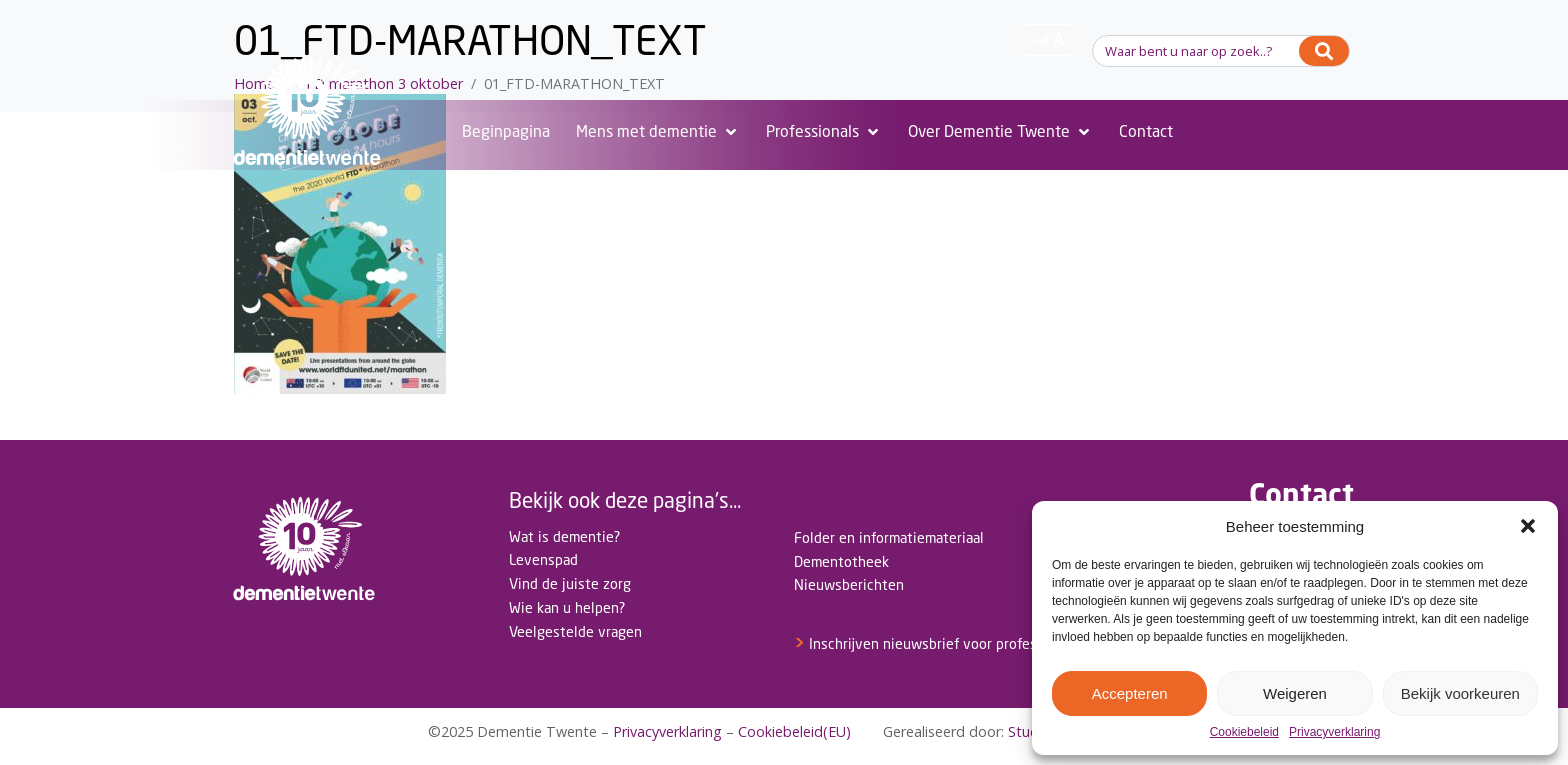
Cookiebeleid (1244, 732)
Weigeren (1295, 693)
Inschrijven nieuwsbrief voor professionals (938, 643)
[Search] (1324, 51)
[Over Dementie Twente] (1000, 132)
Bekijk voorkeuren (1460, 693)
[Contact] (1146, 132)
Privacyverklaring (1334, 732)
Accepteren (1130, 693)
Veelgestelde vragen (575, 631)
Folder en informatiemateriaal (889, 537)
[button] (1528, 526)
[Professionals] (824, 132)
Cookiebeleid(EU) (794, 731)
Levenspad (543, 559)
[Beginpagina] (506, 132)
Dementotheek (841, 561)
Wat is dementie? (564, 536)
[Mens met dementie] (658, 132)
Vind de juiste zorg (570, 583)
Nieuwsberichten (849, 584)
